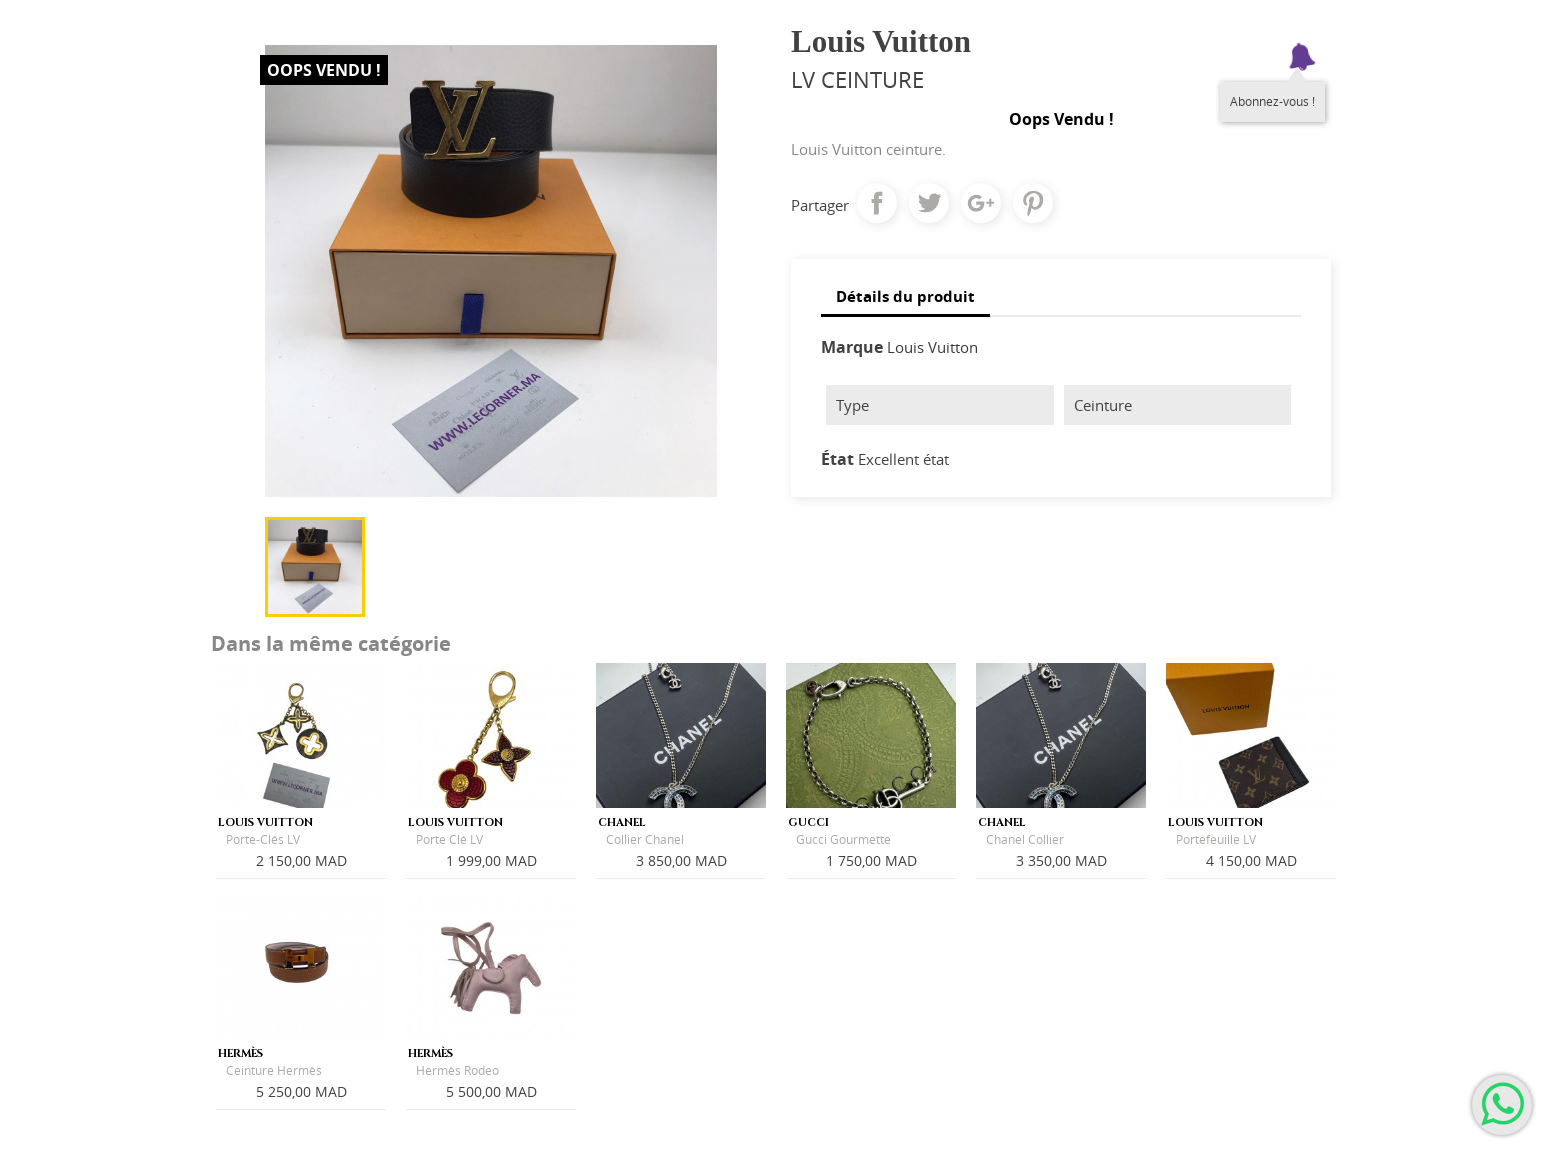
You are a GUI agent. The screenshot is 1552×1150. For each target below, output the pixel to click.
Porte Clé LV (449, 839)
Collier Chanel (645, 839)
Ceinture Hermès (274, 1070)
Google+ (981, 203)
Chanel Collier (1025, 839)
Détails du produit (905, 296)
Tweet (929, 203)
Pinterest (1033, 203)
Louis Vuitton (932, 347)
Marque (852, 347)
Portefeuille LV (1216, 839)
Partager (877, 203)
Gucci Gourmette (843, 839)
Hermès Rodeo (457, 1070)
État (837, 459)
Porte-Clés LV (263, 839)
